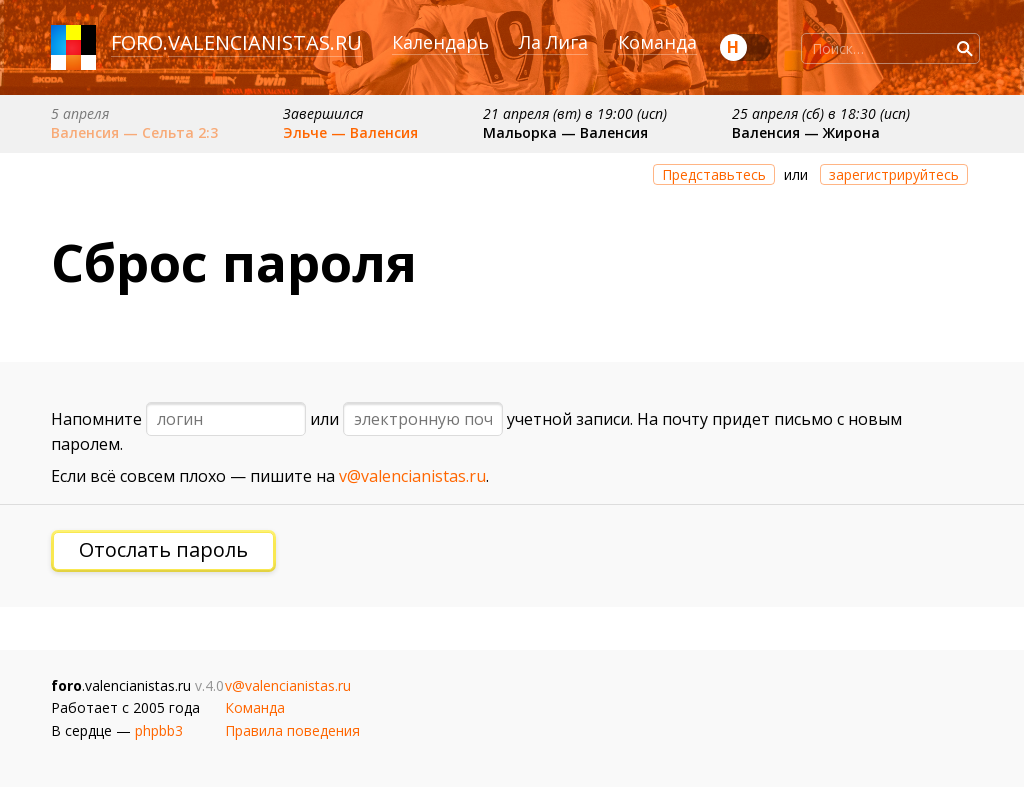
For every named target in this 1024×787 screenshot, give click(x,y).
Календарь (440, 42)
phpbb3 (159, 730)
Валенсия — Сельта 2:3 (134, 132)
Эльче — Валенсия (350, 132)
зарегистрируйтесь (894, 174)
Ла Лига (553, 42)
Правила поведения (292, 730)
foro (137, 42)
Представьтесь (714, 174)
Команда (657, 42)
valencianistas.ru (265, 42)
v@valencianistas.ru (412, 476)
